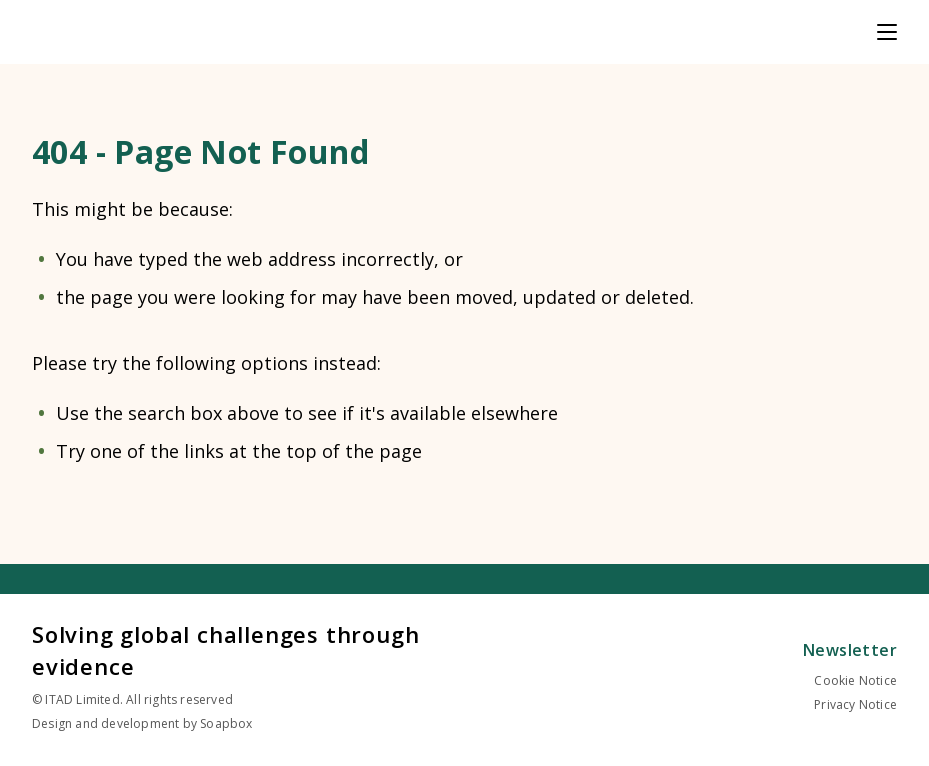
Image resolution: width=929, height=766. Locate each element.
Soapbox (226, 723)
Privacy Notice (855, 704)
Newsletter (850, 650)
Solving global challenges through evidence (225, 650)
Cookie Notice (855, 680)
